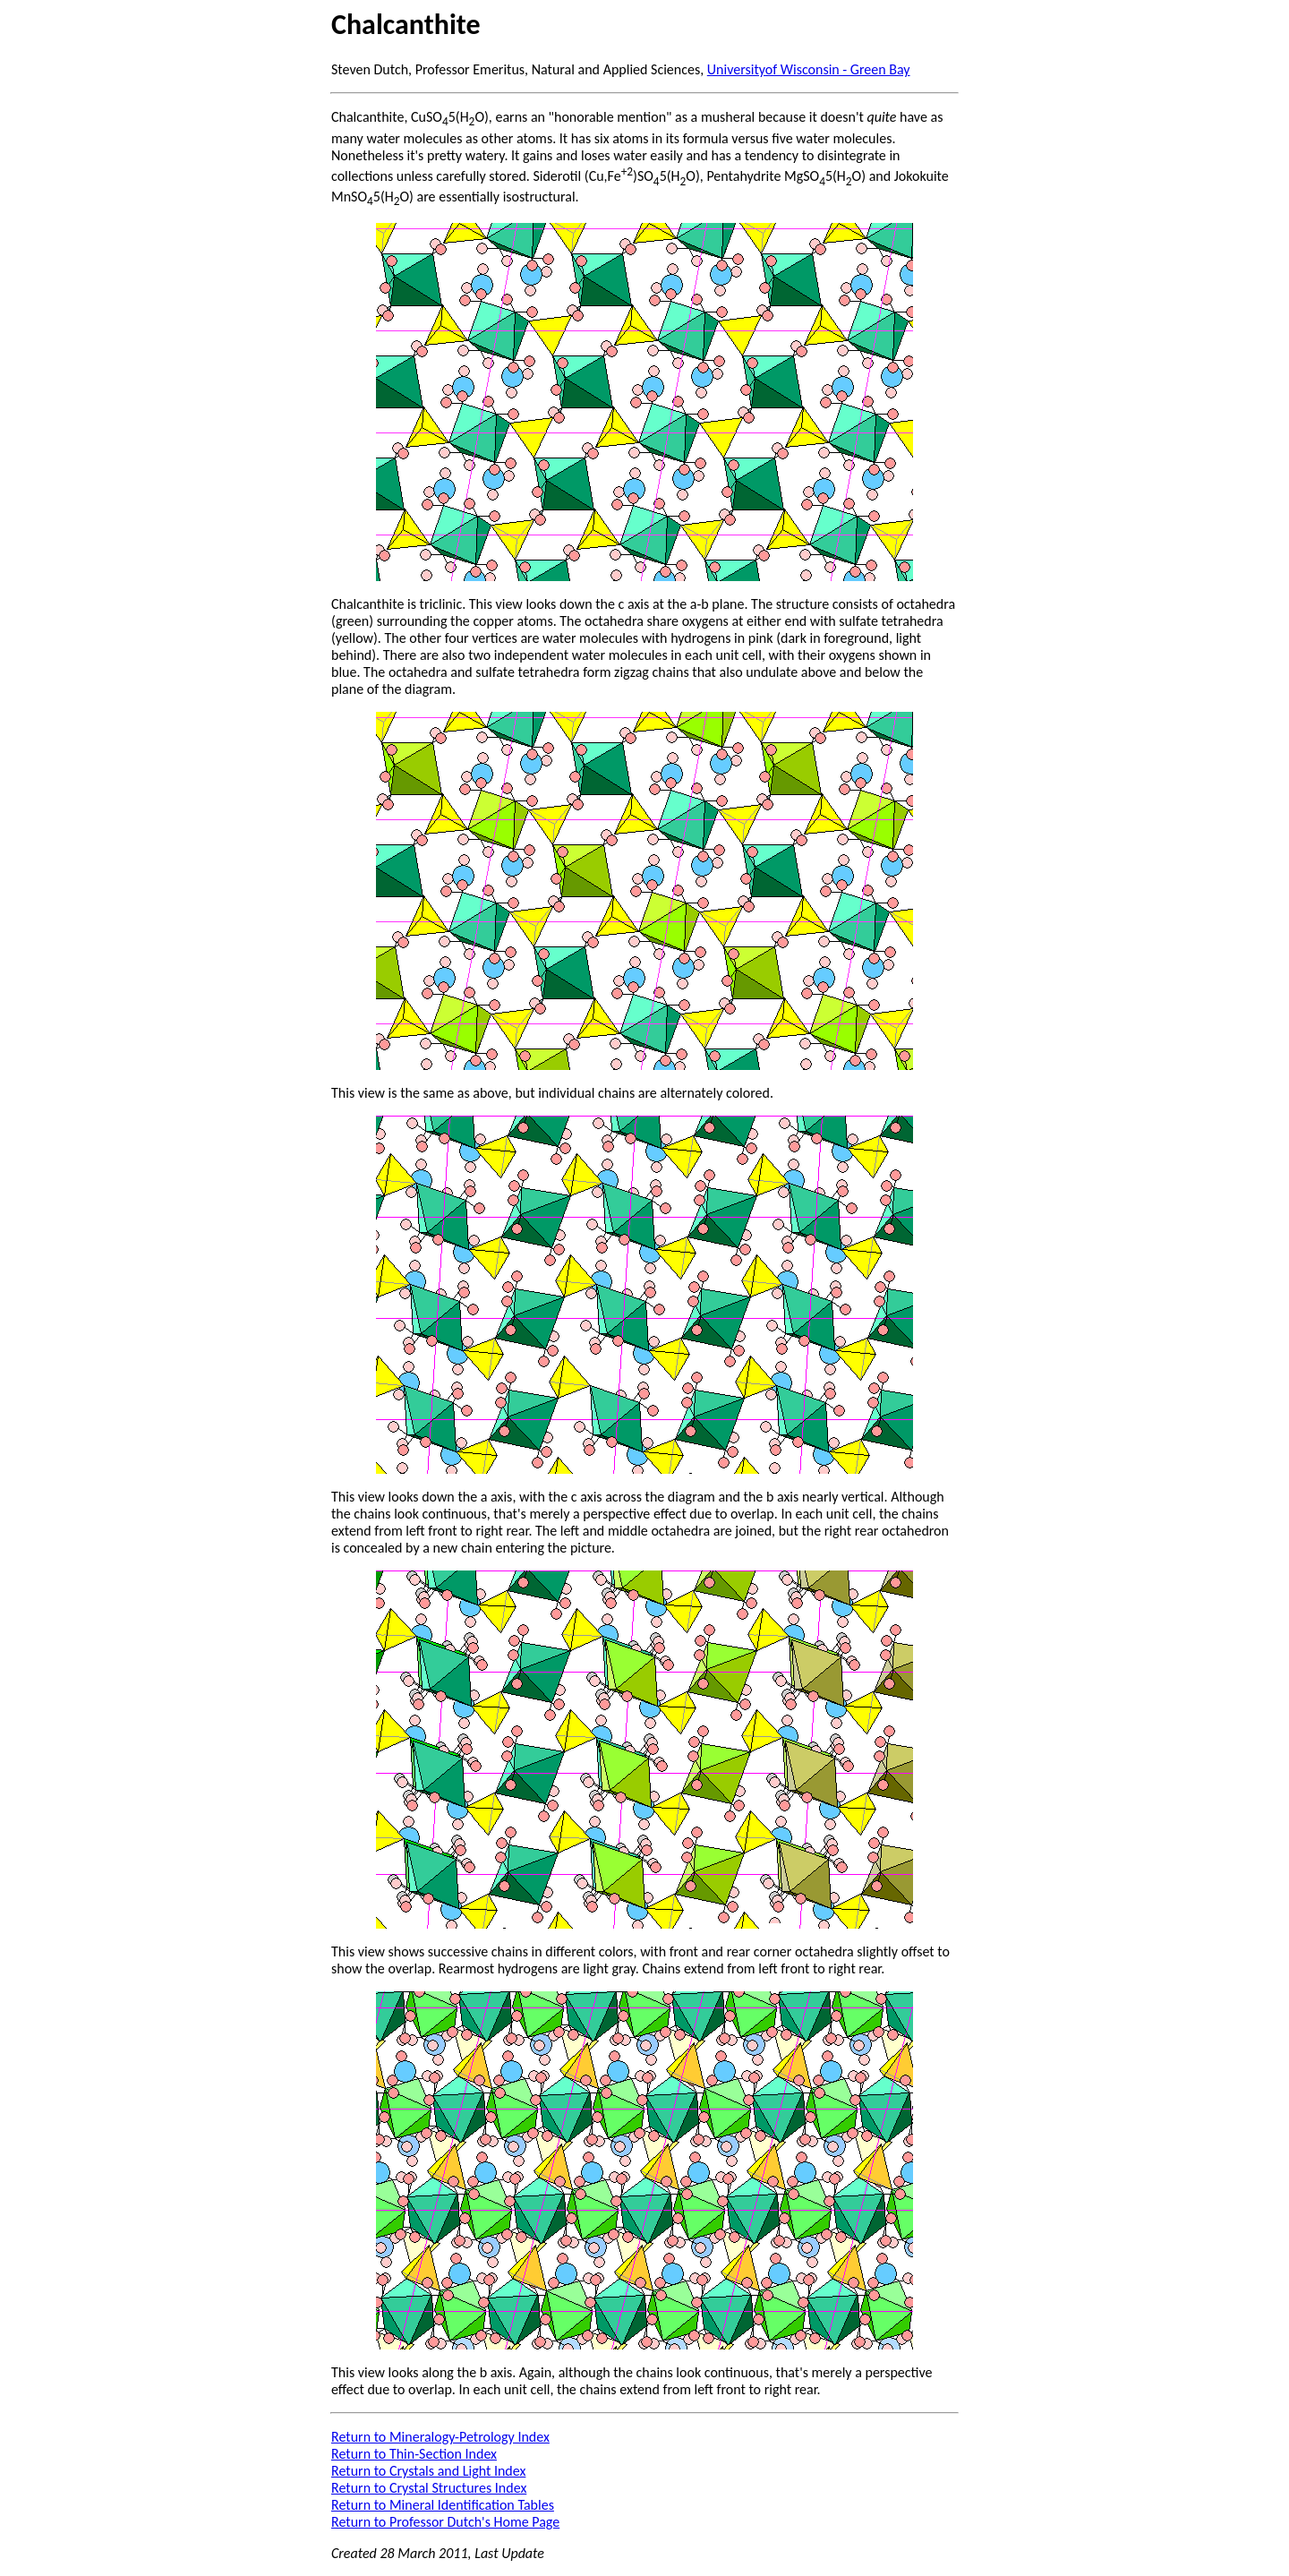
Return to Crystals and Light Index (428, 2470)
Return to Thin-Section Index (414, 2453)
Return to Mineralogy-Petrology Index (440, 2436)
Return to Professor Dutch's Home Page (445, 2521)
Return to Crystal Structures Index (428, 2487)
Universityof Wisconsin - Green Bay (808, 69)
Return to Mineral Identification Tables (442, 2504)
